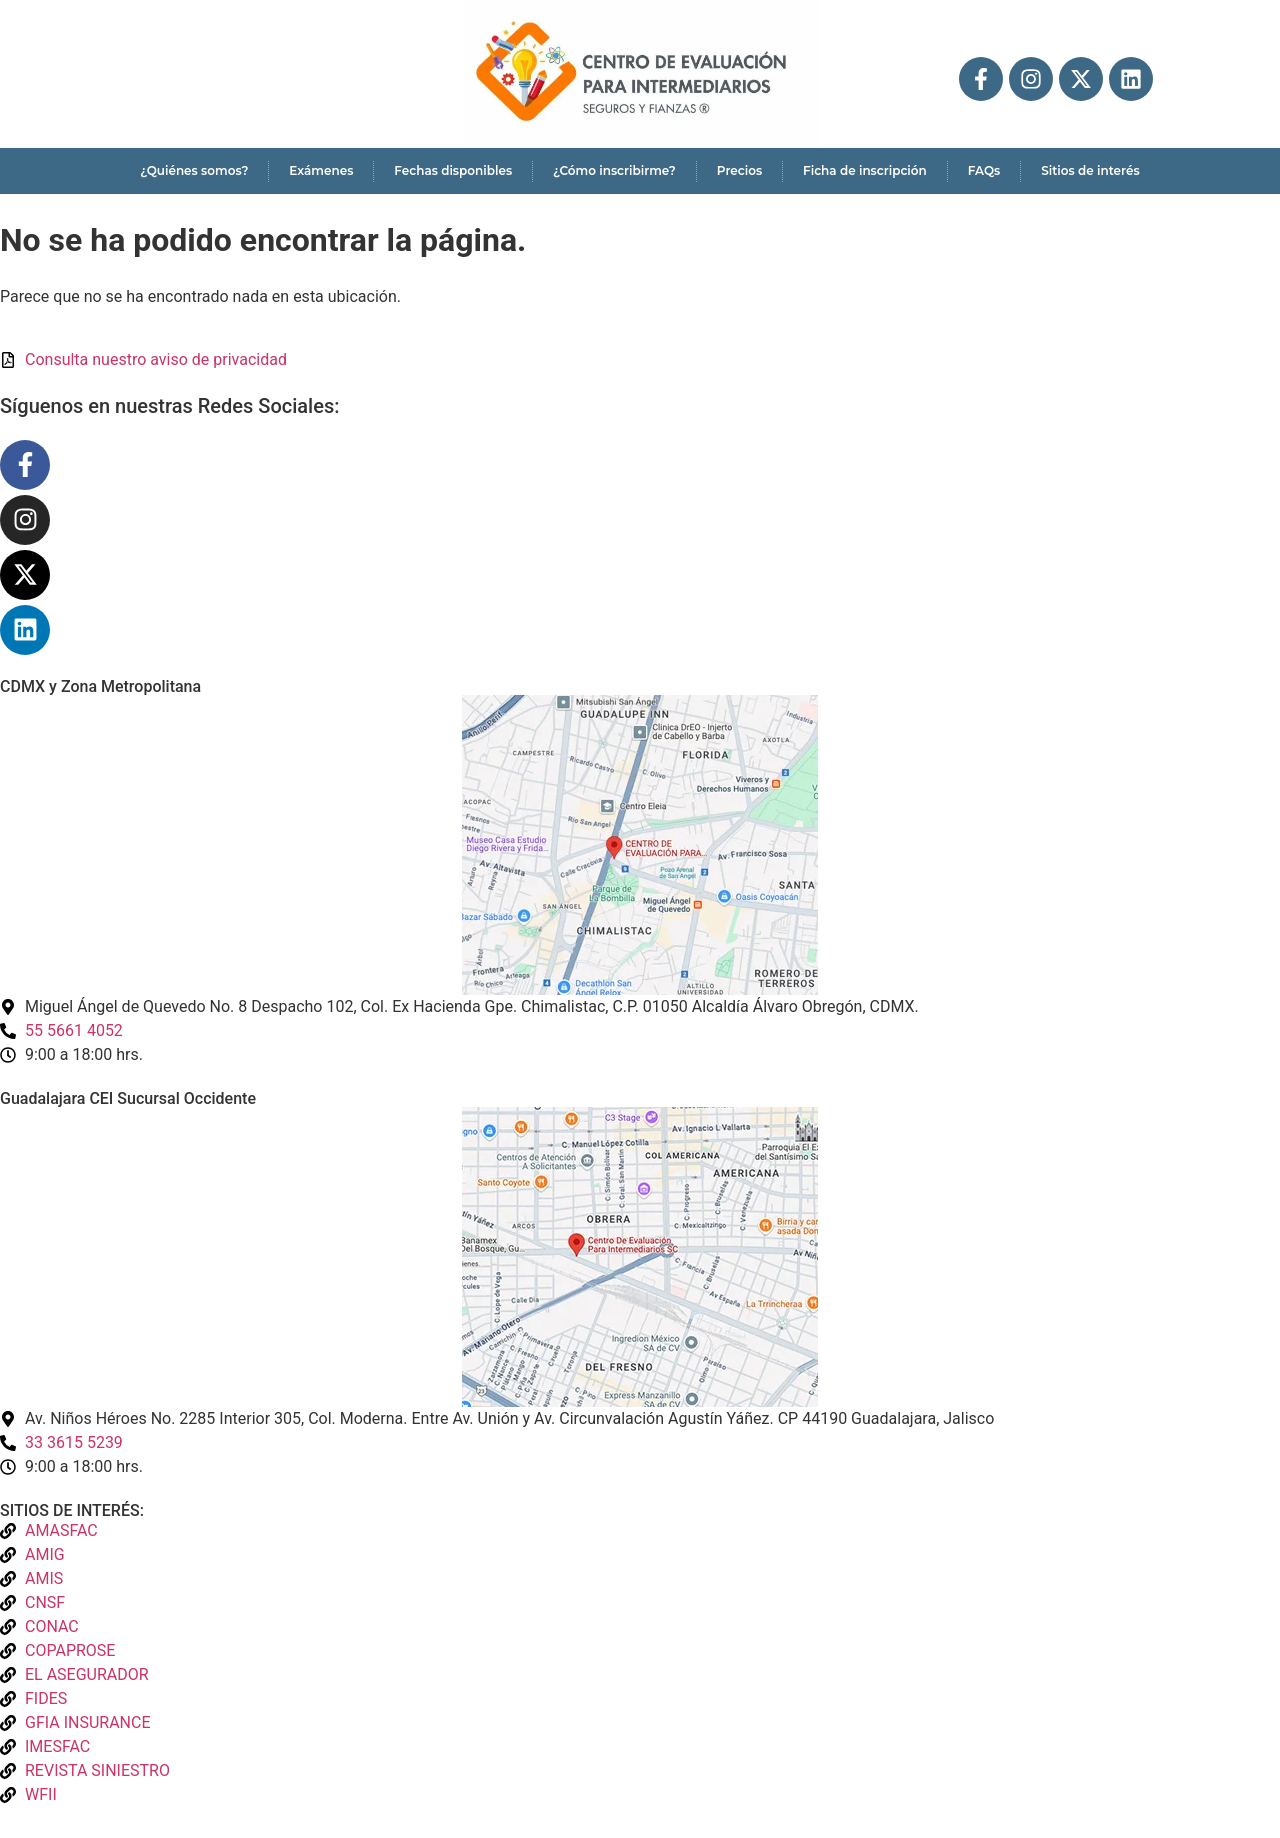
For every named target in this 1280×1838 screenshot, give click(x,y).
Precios (739, 170)
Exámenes (321, 170)
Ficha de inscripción (865, 170)
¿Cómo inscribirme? (614, 170)
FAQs (984, 170)
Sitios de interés (1090, 170)
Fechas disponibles (453, 170)
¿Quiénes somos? (194, 170)
